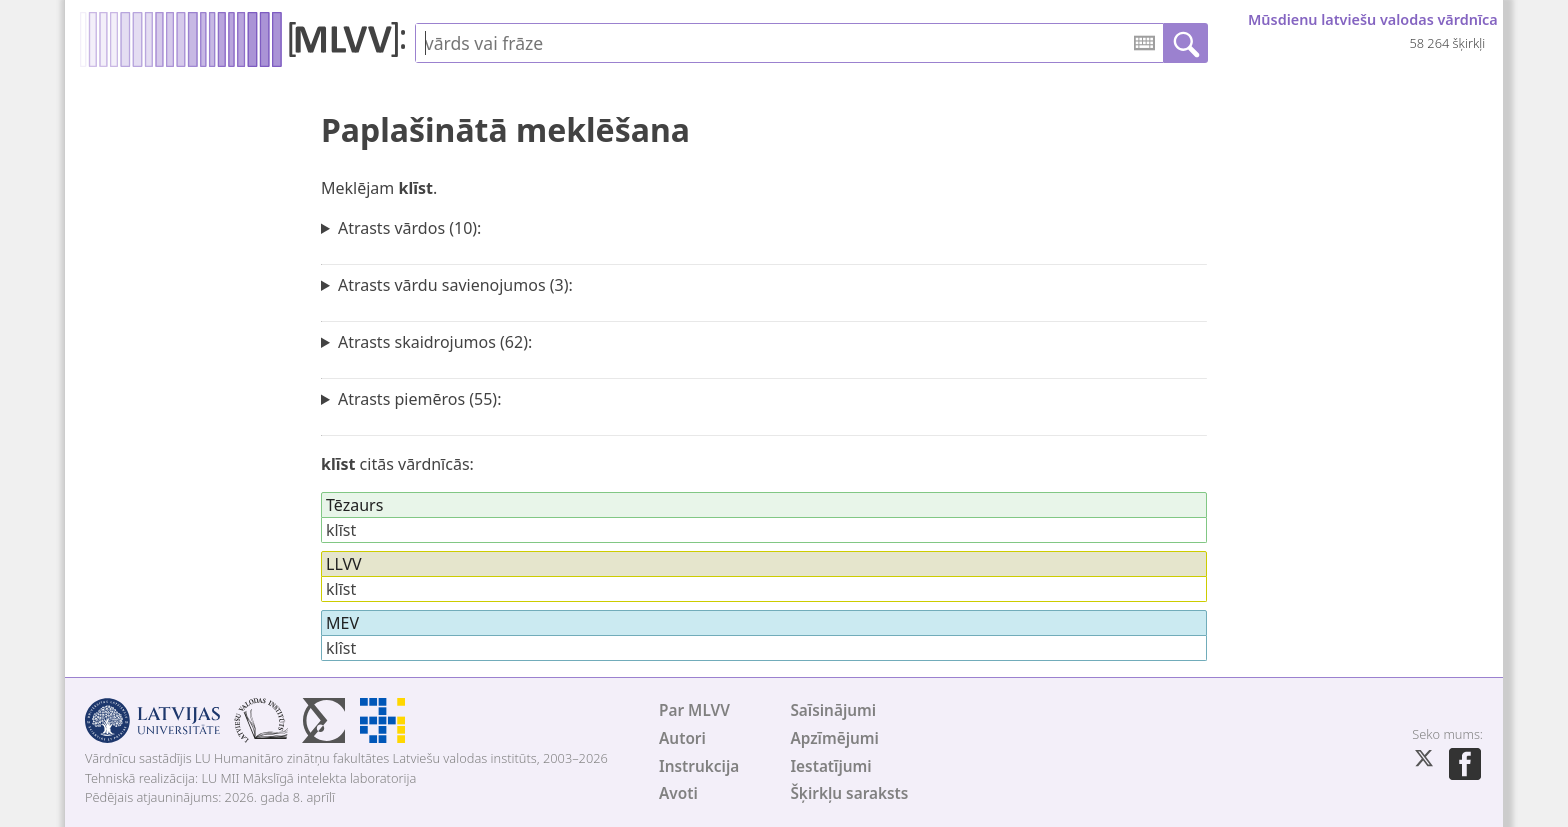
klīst (341, 530)
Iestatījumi (830, 766)
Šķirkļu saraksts (849, 793)
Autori (682, 738)
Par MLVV (694, 710)
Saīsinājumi (833, 710)
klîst (341, 648)
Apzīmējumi (834, 738)
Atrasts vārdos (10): (409, 228)
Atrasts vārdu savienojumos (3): (455, 285)
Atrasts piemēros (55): (420, 399)
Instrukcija (699, 766)
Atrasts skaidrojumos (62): (435, 342)
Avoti (678, 793)
